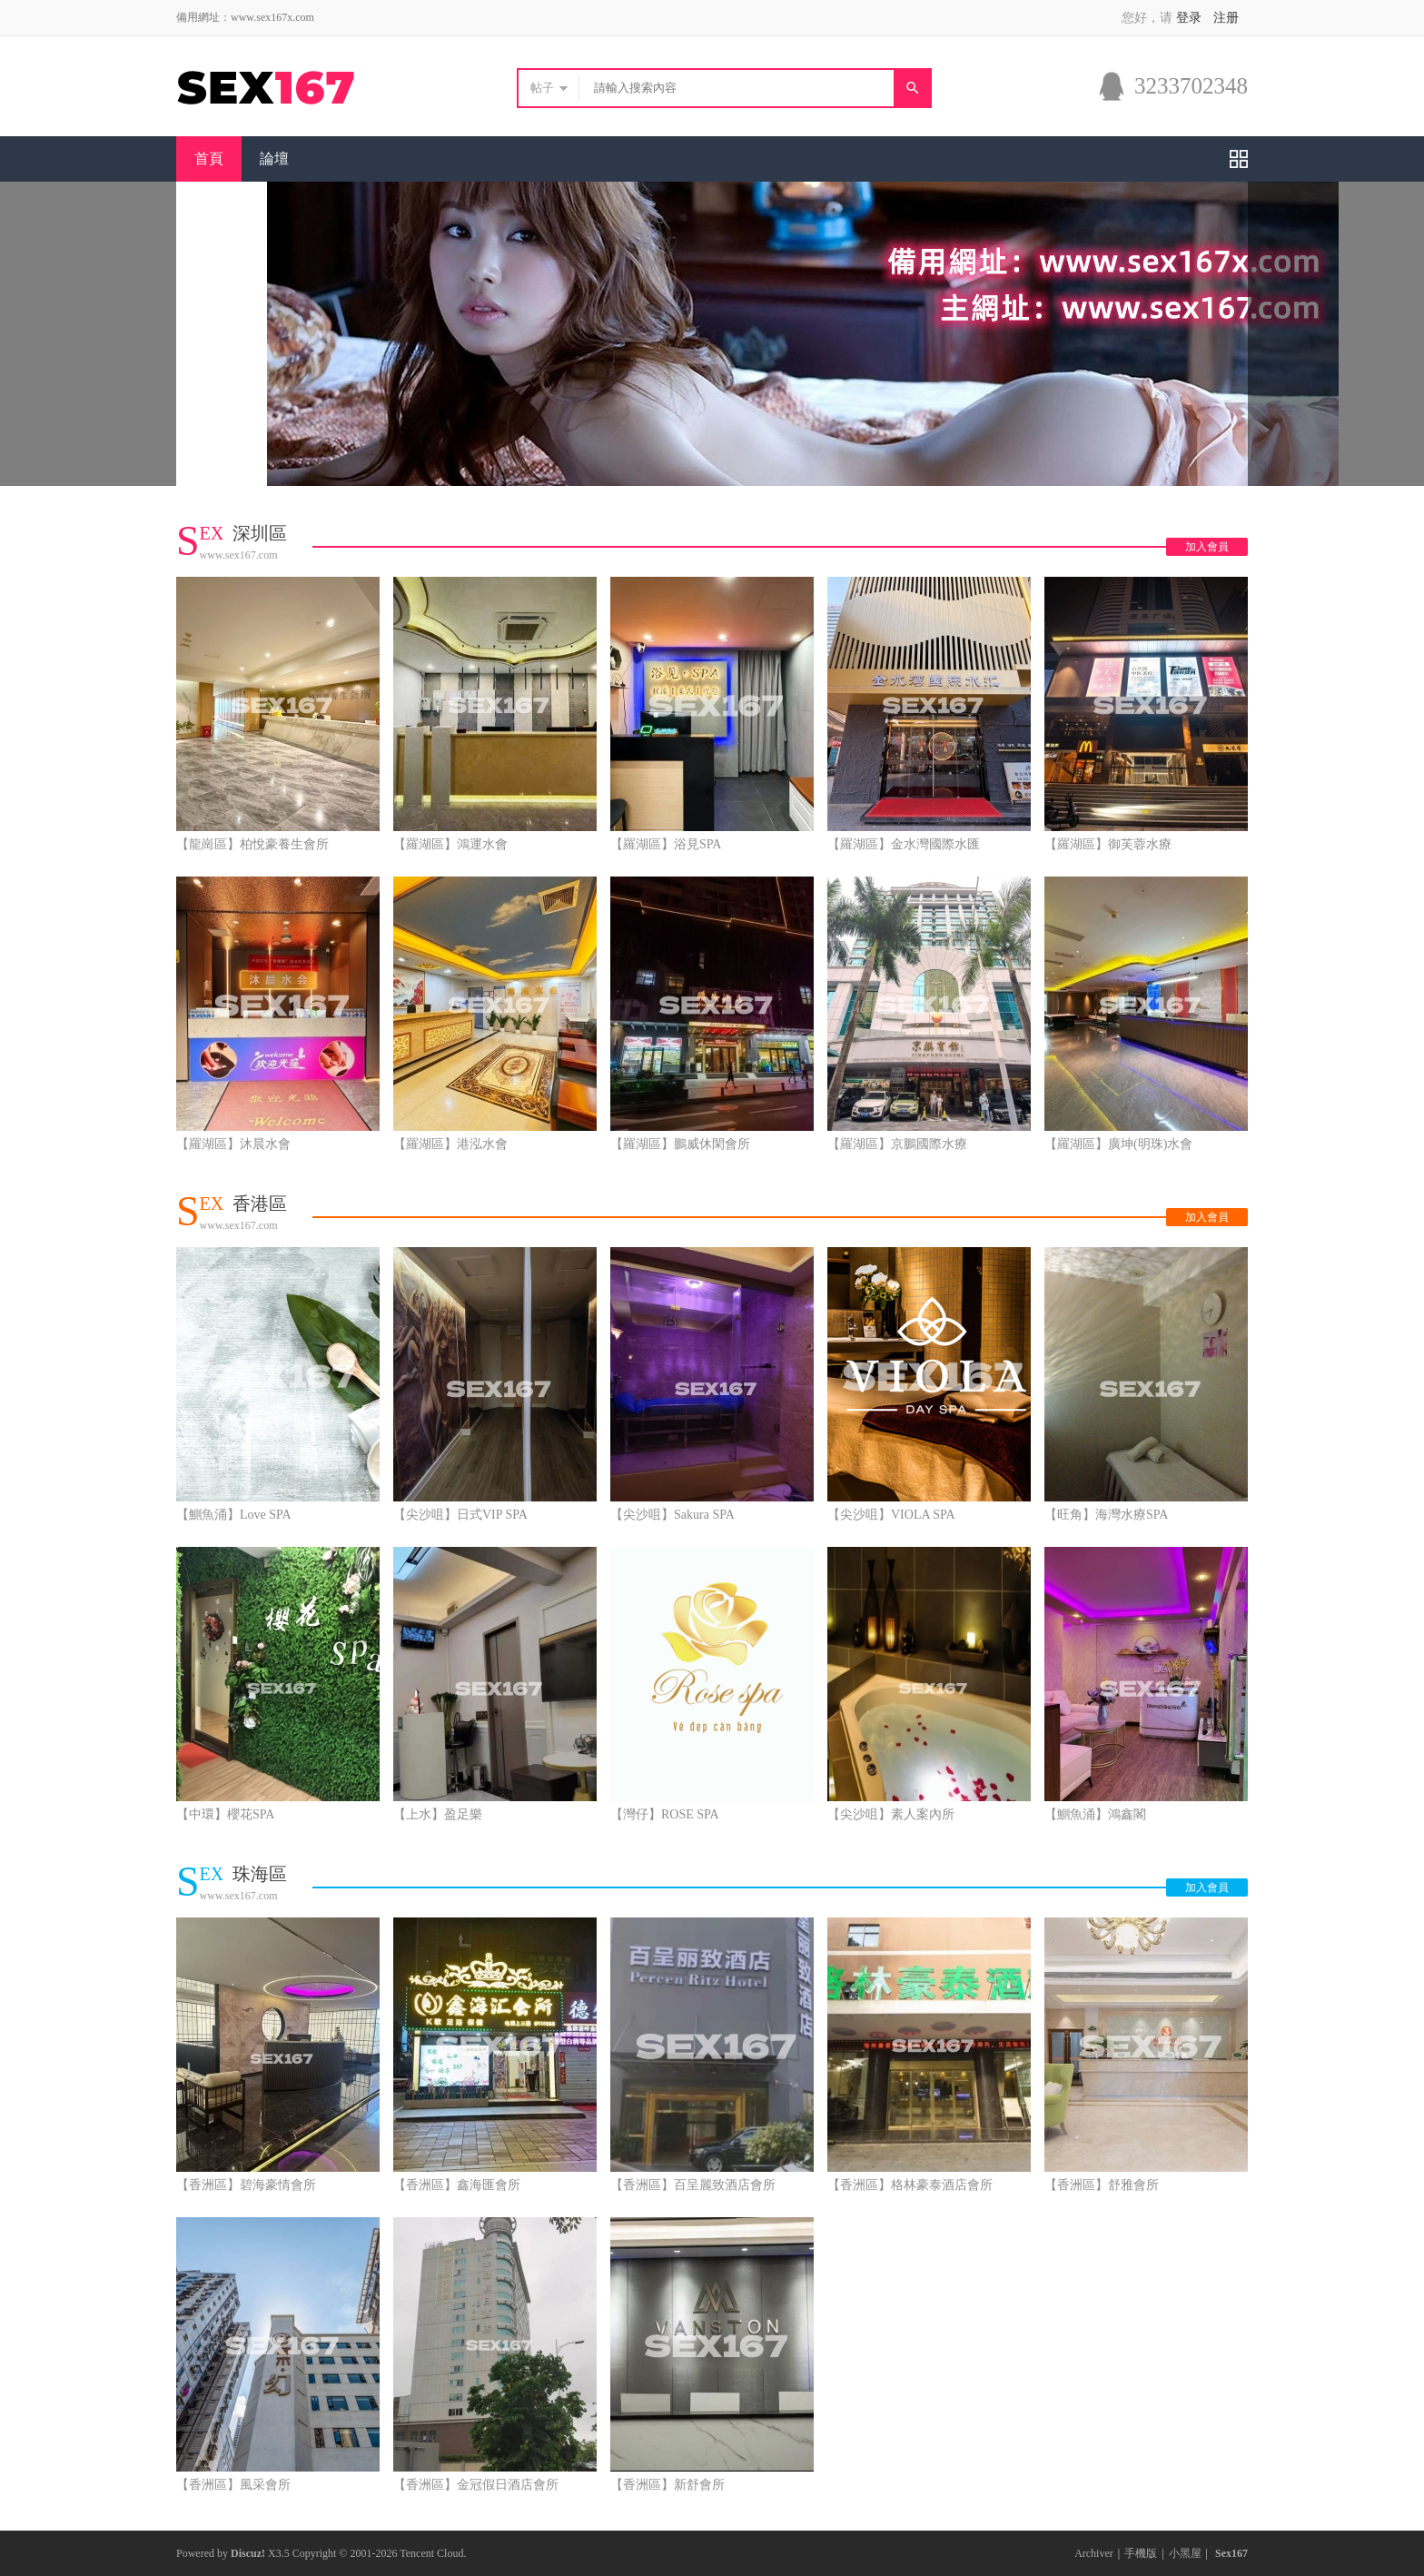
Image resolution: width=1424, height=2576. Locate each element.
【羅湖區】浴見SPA (665, 844)
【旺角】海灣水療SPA (1106, 1514)
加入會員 (1207, 546)
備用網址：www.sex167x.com (245, 17)
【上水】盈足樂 (437, 1814)
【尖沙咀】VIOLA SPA (891, 1514)
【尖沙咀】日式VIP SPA (460, 1514)
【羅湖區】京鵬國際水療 (897, 1144)
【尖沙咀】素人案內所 (890, 1814)
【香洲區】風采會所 (233, 2485)
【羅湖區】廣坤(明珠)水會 (1118, 1144)
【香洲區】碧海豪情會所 (246, 2185)
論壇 (274, 158)
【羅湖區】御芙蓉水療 (1108, 844)
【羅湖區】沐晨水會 (233, 1144)
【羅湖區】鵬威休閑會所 (680, 1144)
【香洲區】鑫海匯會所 (456, 2185)
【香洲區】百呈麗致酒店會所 (693, 2185)
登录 (1189, 18)
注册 (1226, 18)
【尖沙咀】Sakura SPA (672, 1514)
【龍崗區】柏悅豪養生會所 (252, 844)
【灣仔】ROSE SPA (664, 1814)
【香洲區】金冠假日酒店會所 (476, 2485)
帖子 (542, 87)
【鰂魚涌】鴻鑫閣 (1095, 1814)
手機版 (1140, 2553)
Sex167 (1231, 2553)
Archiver (1093, 2553)
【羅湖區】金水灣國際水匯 (903, 844)
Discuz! (248, 2553)
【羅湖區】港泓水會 (450, 1144)
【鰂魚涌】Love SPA (234, 1514)
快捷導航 (1239, 159)
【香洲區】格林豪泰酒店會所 (910, 2185)
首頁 (208, 158)
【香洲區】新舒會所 (667, 2485)
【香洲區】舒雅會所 (1101, 2185)
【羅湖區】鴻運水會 (450, 844)
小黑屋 (1185, 2553)
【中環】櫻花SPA (225, 1814)
